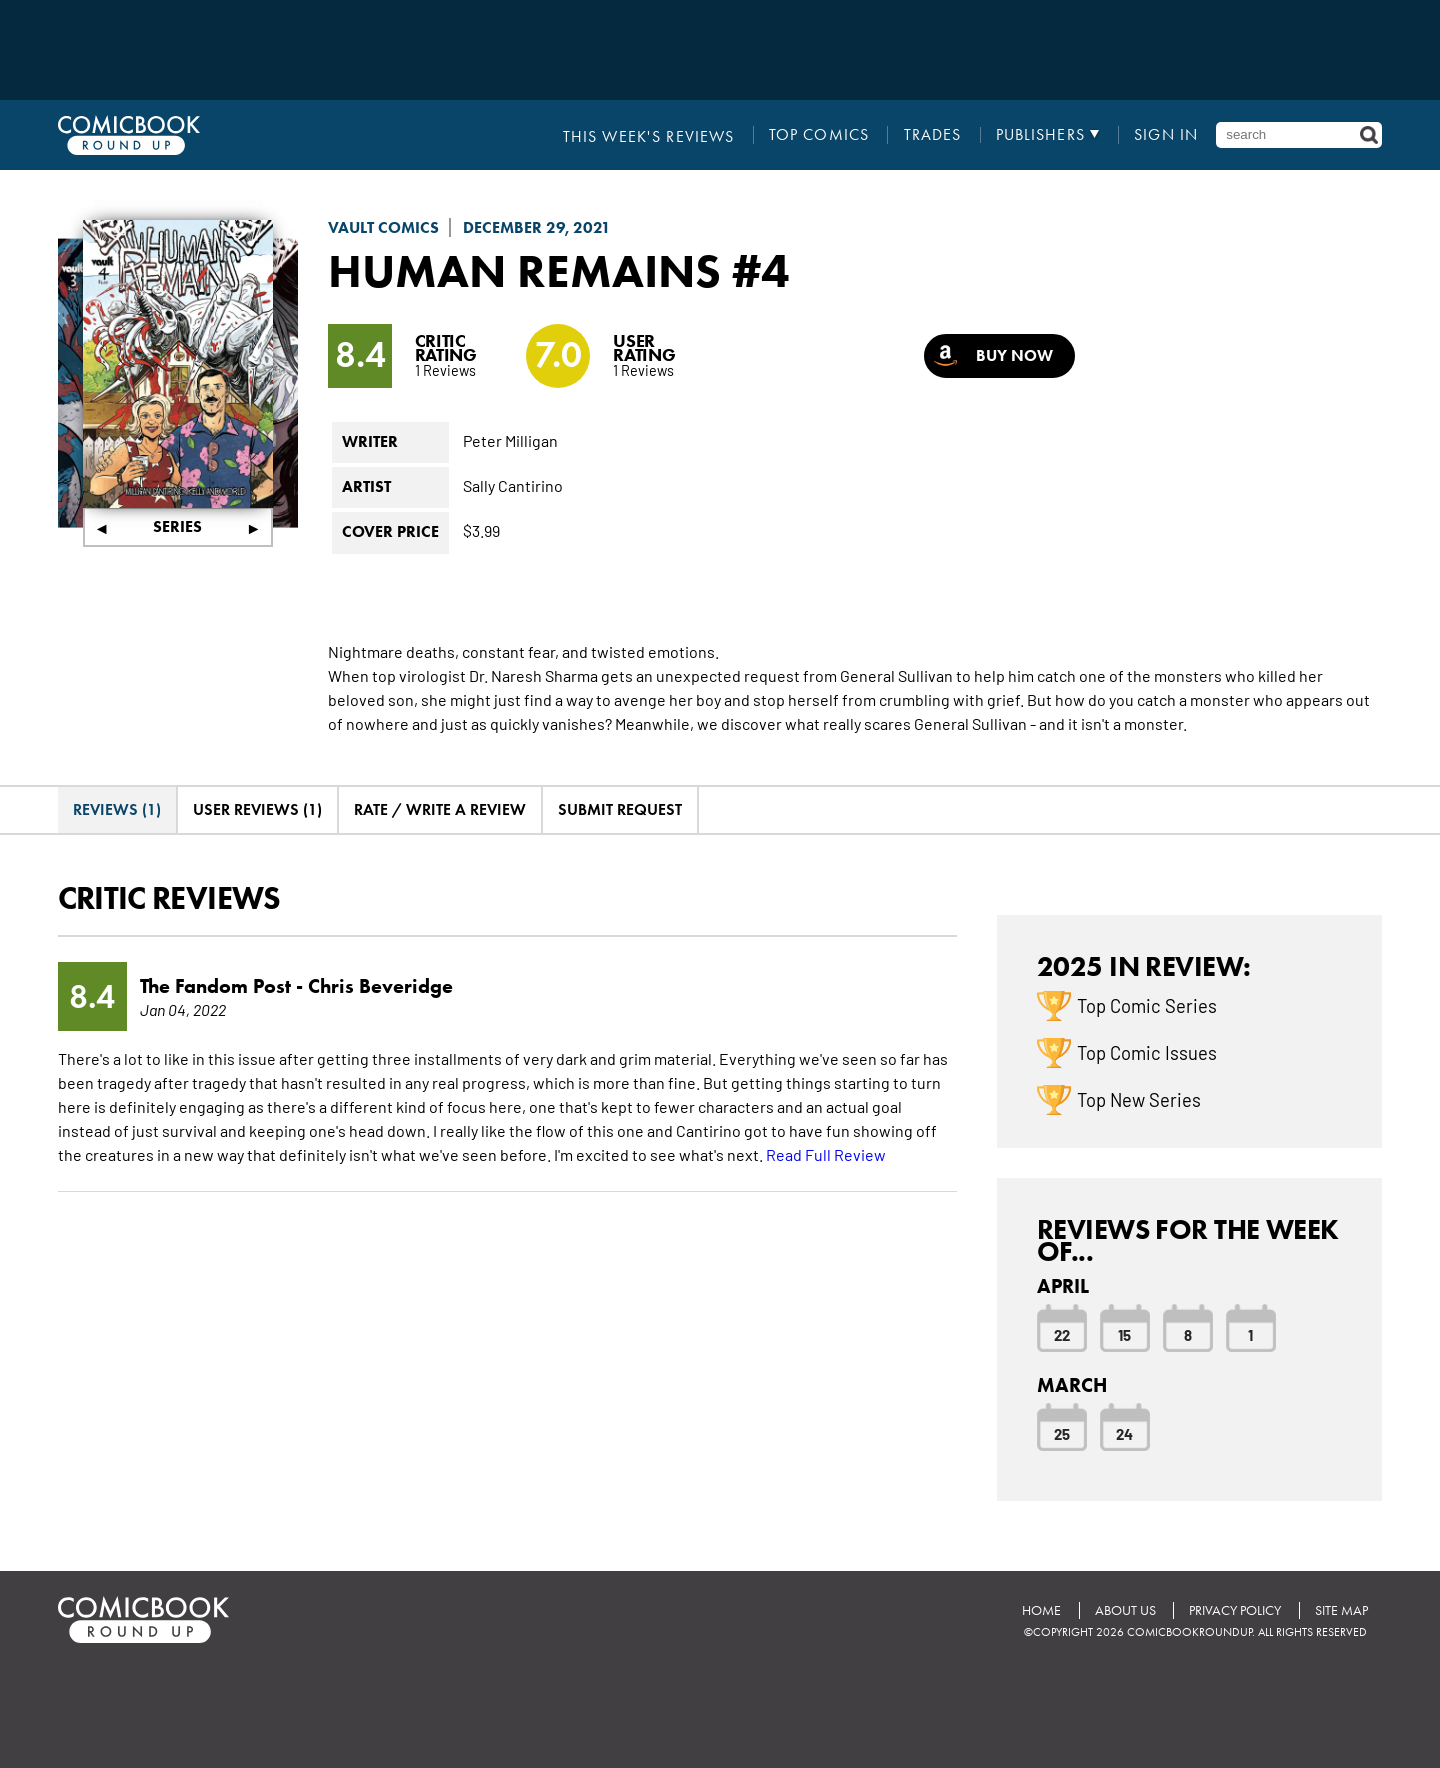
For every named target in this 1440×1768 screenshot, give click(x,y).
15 (1124, 1334)
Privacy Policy (1234, 1609)
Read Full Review (826, 1154)
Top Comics (820, 135)
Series (177, 526)
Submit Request (620, 809)
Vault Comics (383, 227)
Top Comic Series (1147, 1005)
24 (1124, 1433)
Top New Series (1139, 1099)
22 (1062, 1334)
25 (1062, 1433)
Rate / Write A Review (440, 809)
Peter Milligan (510, 440)
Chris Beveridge (380, 986)
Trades (934, 135)
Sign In (1166, 135)
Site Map (1340, 1609)
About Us (1123, 1609)
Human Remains (529, 270)
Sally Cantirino (513, 485)
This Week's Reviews (651, 135)
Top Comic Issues (1147, 1052)
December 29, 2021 (537, 227)
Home (1039, 1609)
